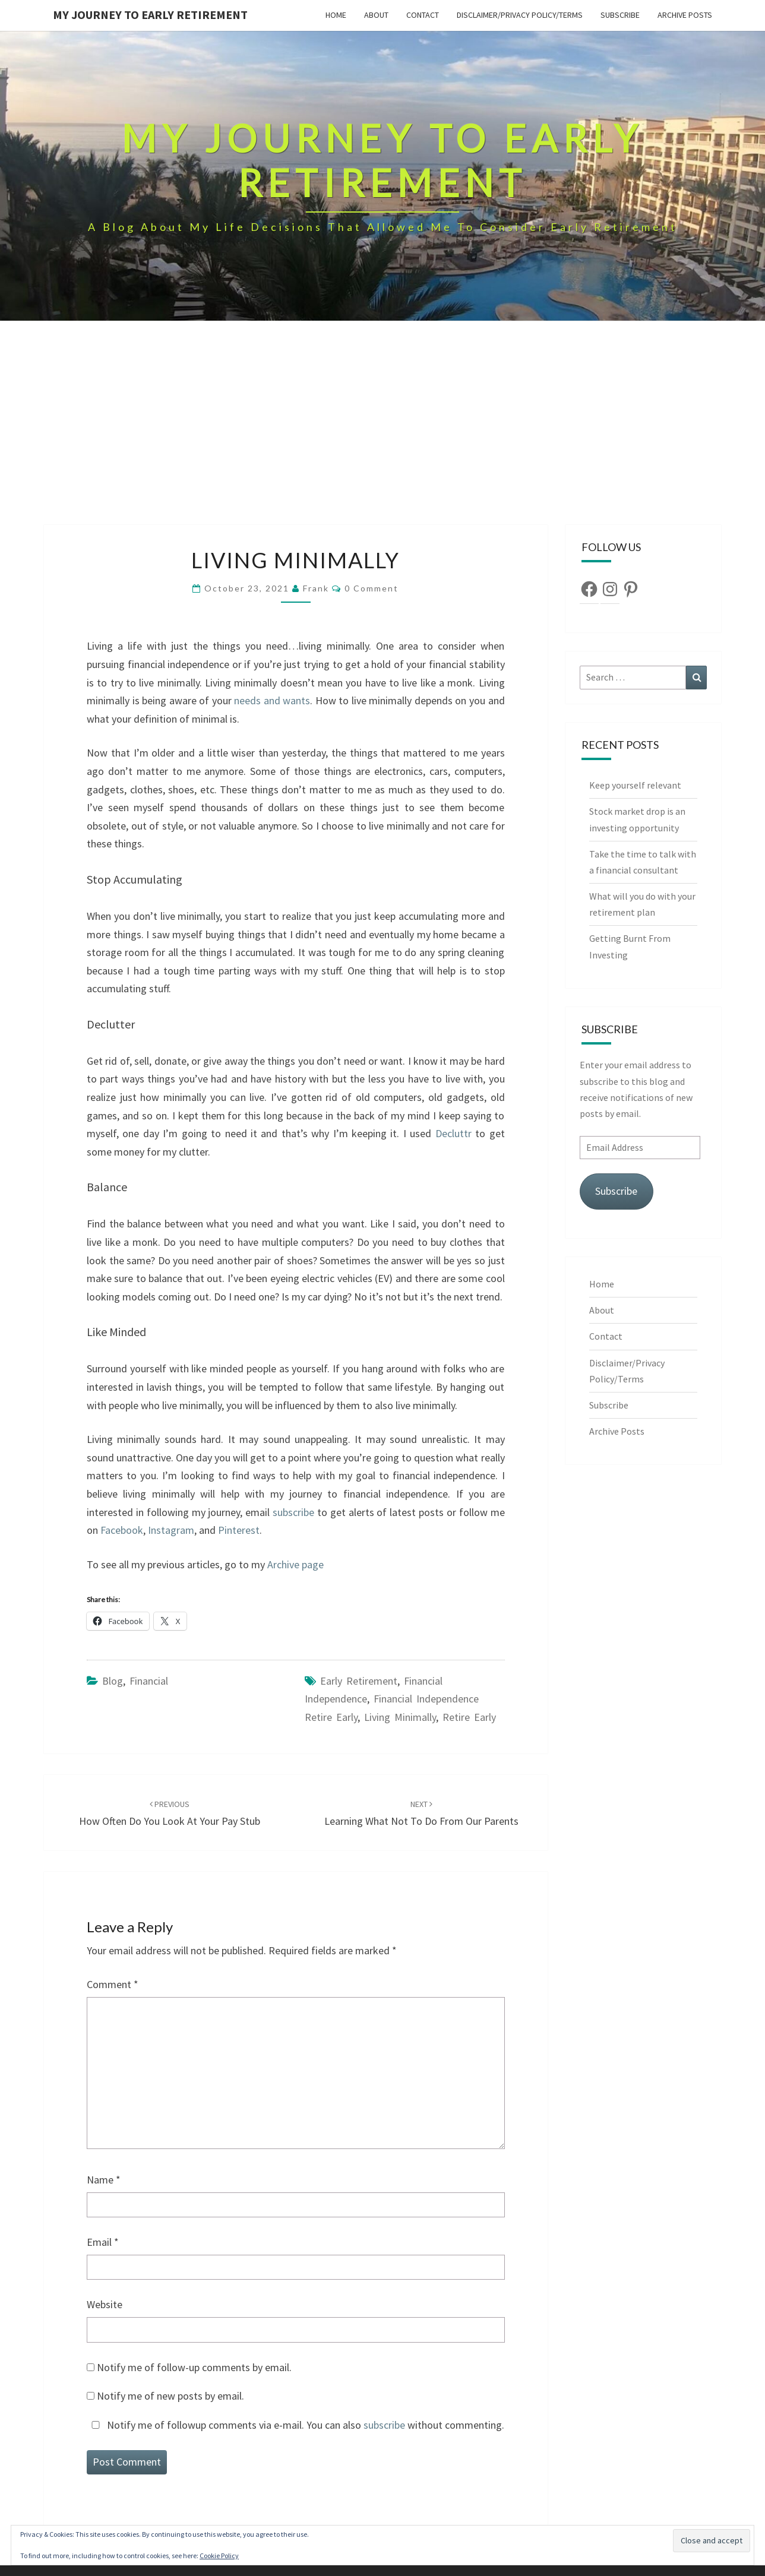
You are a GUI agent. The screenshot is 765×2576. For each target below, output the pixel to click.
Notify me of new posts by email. (170, 2396)
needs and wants (272, 700)
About (376, 15)
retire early (469, 1717)
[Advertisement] (382, 436)
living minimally (400, 1717)
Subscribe (620, 15)
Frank (316, 588)
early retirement (358, 1681)
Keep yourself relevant (636, 785)
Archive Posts (684, 15)
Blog (112, 1681)
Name (104, 2179)
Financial (148, 1681)
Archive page (295, 1564)
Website (104, 2304)
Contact (422, 15)
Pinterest (239, 1530)
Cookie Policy (219, 2555)
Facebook (121, 1530)
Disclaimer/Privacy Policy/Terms (520, 15)
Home (335, 15)
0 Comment (371, 588)
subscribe (293, 1512)
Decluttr (455, 1133)
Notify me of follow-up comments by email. (194, 2367)
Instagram (171, 1530)
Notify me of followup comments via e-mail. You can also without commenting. (295, 2425)
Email (103, 2242)
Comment (112, 1984)
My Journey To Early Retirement (150, 14)
